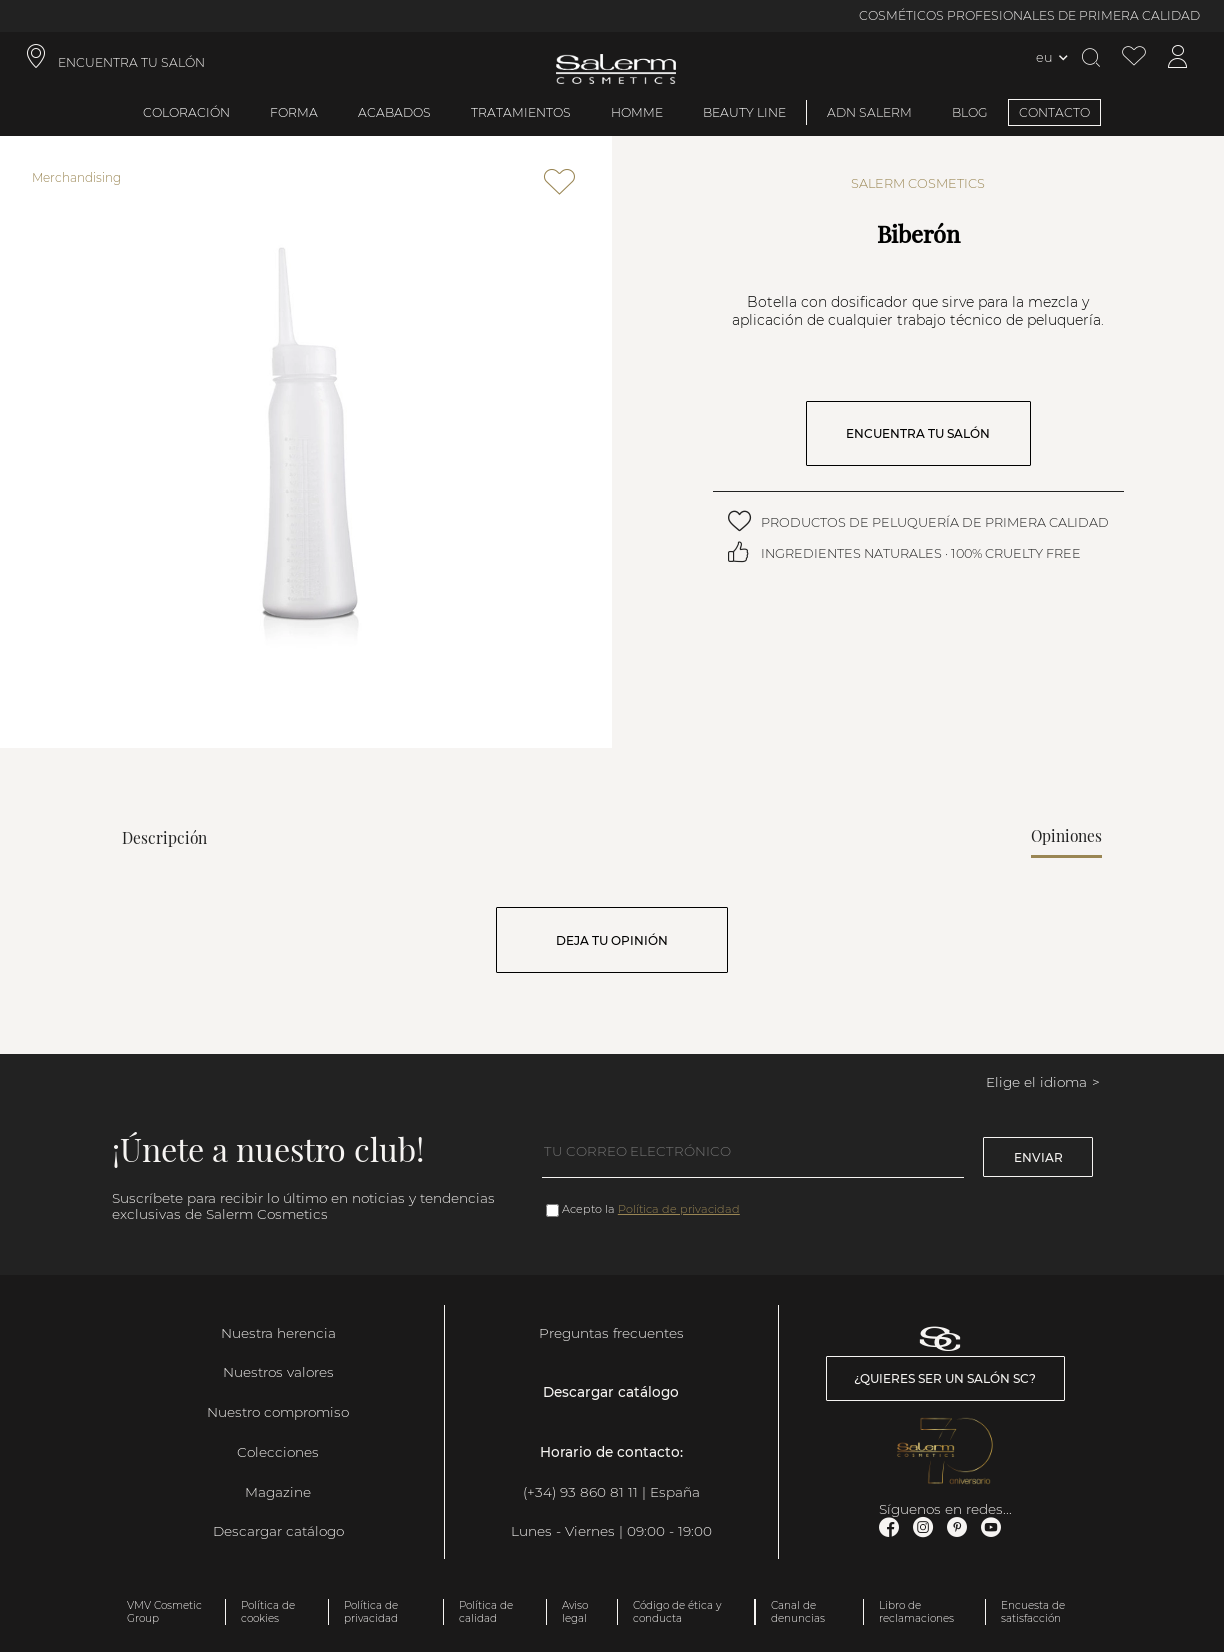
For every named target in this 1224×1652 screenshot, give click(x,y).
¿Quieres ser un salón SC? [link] (945, 1378)
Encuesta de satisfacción (1033, 1612)
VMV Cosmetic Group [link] (164, 1612)
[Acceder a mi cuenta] (1178, 57)
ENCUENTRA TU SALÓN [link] (131, 62)
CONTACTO (1054, 112)
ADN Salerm (869, 112)
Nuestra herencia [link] (278, 1333)
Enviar (1038, 1157)
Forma (294, 112)
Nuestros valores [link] (278, 1372)
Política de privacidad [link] (371, 1612)
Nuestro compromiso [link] (278, 1412)
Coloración (186, 112)
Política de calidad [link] (486, 1612)
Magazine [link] (278, 1492)
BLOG (970, 112)
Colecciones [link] (278, 1452)
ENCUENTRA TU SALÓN (918, 433)
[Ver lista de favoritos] (1134, 57)
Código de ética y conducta (677, 1612)
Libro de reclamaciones (916, 1612)
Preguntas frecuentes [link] (611, 1333)
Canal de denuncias (798, 1612)
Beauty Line (744, 112)
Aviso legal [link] (575, 1612)
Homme (637, 112)
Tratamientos (521, 112)
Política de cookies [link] (268, 1612)
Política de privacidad (679, 1209)
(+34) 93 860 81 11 (580, 1492)
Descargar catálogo (278, 1531)
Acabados (394, 112)
